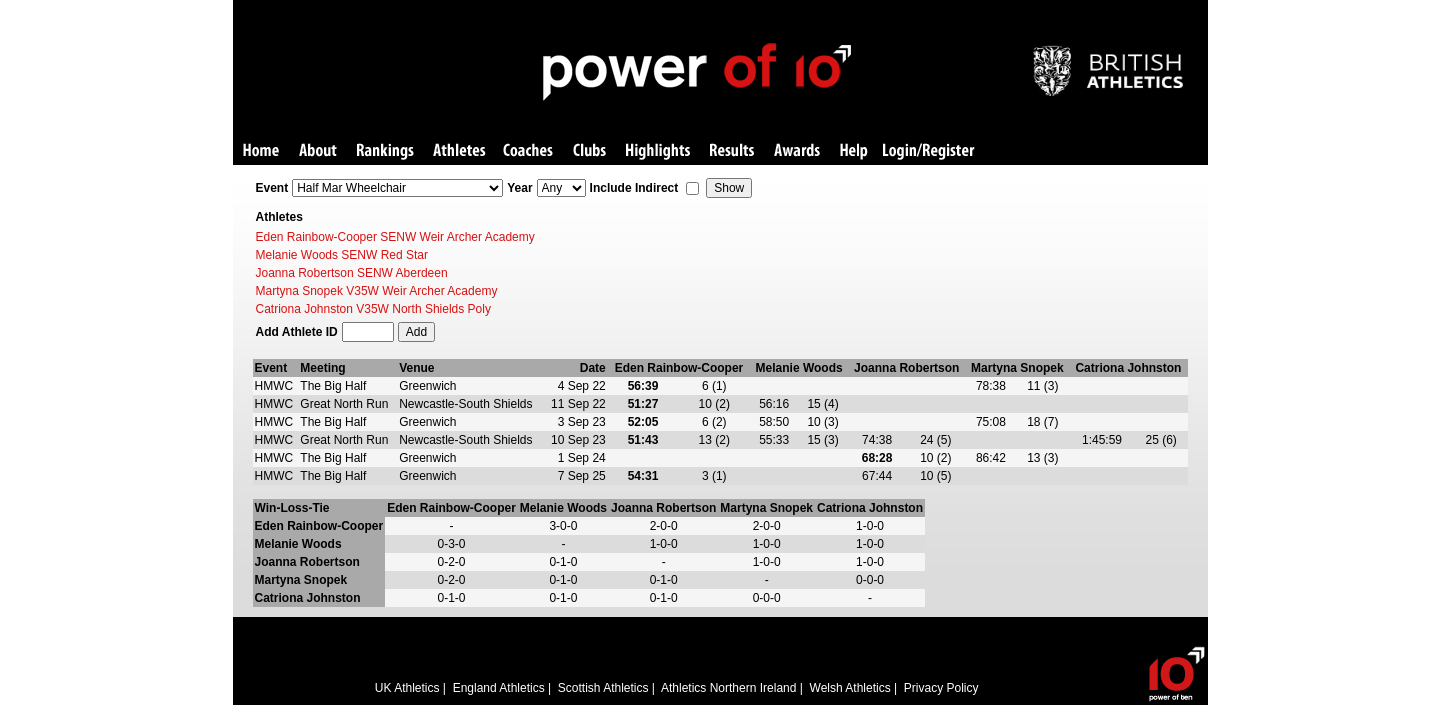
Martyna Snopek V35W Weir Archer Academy (377, 291)
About (318, 151)
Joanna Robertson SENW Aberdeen (352, 273)
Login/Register (929, 151)
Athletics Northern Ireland (728, 688)
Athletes (459, 151)
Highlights (658, 151)
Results (732, 151)
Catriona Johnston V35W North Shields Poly (373, 309)
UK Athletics (407, 688)
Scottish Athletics (603, 688)
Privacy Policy (941, 688)
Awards (797, 151)
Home (261, 151)
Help (854, 151)
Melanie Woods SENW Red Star (342, 255)
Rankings (385, 151)
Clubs (589, 151)
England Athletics (499, 688)
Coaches (528, 151)
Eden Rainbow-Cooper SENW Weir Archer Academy (395, 237)
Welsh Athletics (850, 688)
